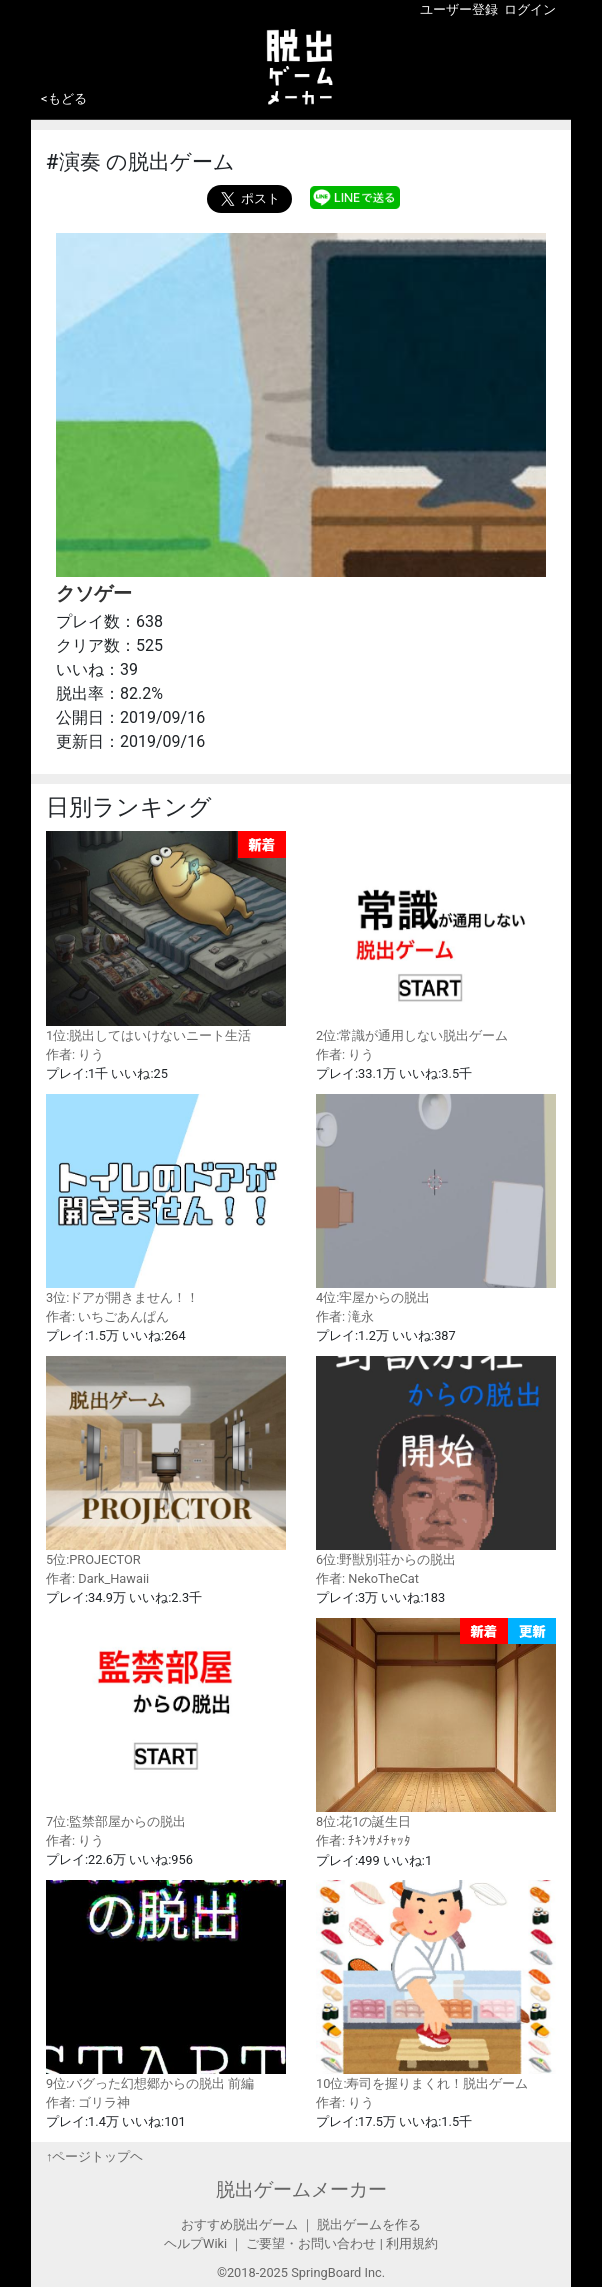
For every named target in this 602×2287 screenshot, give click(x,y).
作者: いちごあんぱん (107, 1316)
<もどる (64, 98)
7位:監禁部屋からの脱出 (166, 1723)
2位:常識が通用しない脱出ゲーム (436, 936)
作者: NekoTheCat (367, 1578)
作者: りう (75, 1054)
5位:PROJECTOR (166, 1461)
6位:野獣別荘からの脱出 (436, 1461)
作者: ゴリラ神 (88, 2102)
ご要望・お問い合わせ (311, 2243)
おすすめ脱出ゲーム (239, 2224)
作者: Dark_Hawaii (97, 1578)
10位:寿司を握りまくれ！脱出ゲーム (436, 1985)
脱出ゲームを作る (369, 2224)
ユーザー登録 (459, 9)
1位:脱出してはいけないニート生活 (166, 937)
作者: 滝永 (345, 1316)
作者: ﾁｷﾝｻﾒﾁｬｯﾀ (363, 1840)
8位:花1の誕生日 (436, 1724)
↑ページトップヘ (94, 2156)
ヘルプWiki (195, 2243)
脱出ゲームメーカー (301, 2189)
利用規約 (412, 2243)
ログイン (530, 9)
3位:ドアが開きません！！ (166, 1199)
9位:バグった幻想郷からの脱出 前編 (166, 1985)
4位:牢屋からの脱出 (436, 1199)
